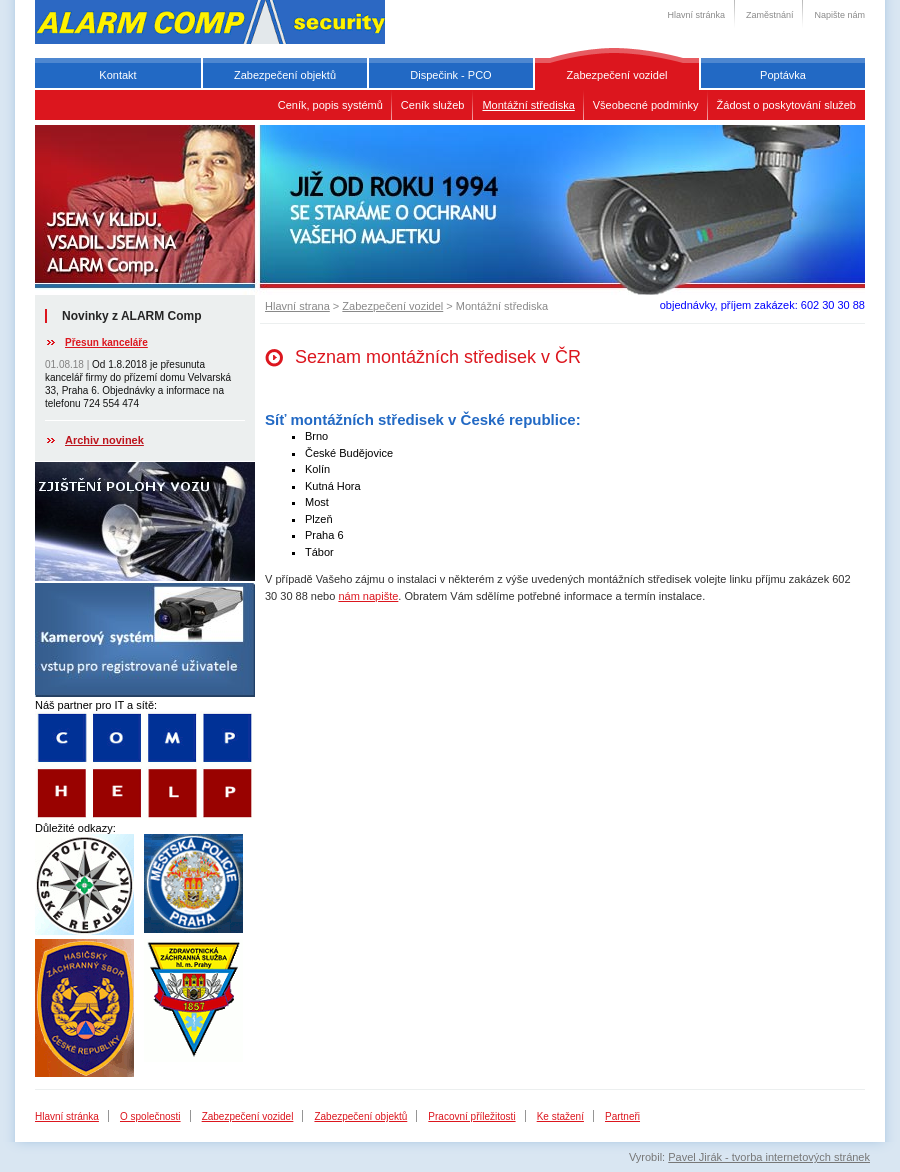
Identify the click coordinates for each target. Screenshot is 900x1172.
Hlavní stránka (696, 15)
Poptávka (783, 75)
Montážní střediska (528, 105)
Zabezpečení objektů (285, 75)
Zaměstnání (770, 15)
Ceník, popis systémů (330, 105)
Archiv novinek (104, 440)
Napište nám (839, 15)
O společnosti (150, 1116)
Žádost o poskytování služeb (786, 105)
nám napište (368, 596)
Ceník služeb (433, 105)
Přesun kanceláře (106, 342)
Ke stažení (560, 1116)
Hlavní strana (297, 306)
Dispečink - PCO (450, 75)
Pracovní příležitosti (471, 1116)
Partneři (622, 1116)
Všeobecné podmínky (646, 105)
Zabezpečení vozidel (617, 75)
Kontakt (117, 75)
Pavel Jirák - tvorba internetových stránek (769, 1157)
